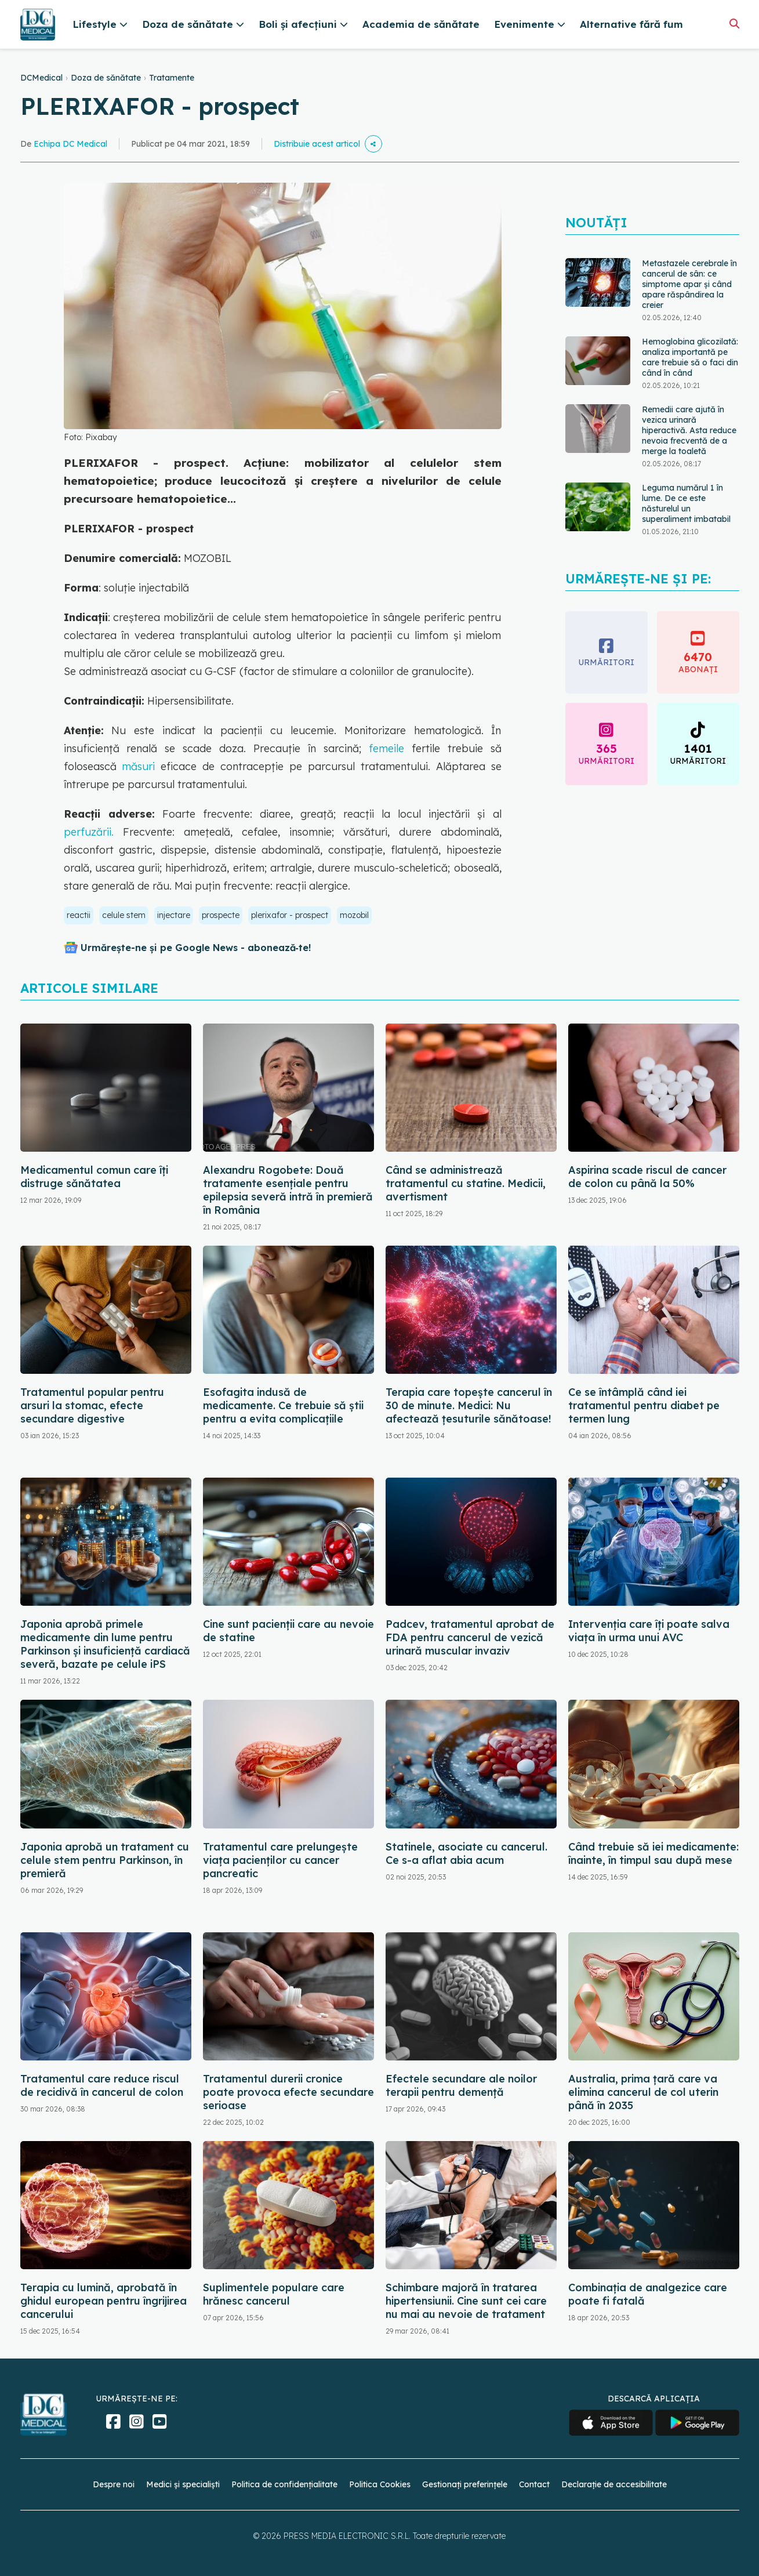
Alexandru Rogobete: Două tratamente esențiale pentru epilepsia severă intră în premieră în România (288, 1190)
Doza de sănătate (106, 77)
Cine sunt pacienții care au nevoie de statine (288, 1630)
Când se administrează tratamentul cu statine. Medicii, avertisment (466, 1183)
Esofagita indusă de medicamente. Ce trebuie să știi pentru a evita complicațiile (283, 1405)
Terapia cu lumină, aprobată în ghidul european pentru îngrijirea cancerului (103, 2301)
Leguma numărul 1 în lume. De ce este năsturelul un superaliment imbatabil (686, 503)
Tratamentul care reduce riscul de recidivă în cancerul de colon (101, 2085)
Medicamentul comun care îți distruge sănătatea (94, 1176)
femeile (382, 748)
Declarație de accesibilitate (614, 2484)
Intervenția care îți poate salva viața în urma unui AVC (648, 1630)
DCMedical (41, 77)
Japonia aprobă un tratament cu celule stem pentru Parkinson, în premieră (104, 1860)
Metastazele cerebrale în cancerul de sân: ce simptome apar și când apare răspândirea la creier (689, 284)
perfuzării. (93, 832)
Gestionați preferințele (464, 2484)
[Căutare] (734, 23)
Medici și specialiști (183, 2484)
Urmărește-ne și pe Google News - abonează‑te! (196, 947)
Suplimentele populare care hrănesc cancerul (273, 2294)
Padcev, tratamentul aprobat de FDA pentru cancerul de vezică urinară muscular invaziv (470, 1637)
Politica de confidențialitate (284, 2484)
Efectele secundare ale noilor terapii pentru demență (461, 2085)
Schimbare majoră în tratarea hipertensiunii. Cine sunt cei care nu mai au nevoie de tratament (466, 2301)
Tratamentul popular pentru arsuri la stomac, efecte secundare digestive (92, 1405)
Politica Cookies (380, 2484)
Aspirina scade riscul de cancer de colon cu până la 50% (647, 1176)
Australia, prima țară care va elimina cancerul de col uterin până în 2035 (643, 2092)
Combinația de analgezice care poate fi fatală (647, 2294)
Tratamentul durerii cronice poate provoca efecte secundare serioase (288, 2092)
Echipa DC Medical (70, 144)
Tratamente (171, 77)
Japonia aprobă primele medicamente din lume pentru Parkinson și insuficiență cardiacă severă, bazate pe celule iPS (105, 1644)
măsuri (139, 766)
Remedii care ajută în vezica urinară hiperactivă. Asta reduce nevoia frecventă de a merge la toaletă (689, 430)
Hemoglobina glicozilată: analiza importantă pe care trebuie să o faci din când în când (690, 357)
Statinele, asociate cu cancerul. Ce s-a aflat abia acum (466, 1853)
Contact (534, 2484)
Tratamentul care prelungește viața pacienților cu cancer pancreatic (280, 1860)
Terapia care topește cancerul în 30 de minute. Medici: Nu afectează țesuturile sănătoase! (469, 1405)
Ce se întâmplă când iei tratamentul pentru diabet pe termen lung (644, 1405)
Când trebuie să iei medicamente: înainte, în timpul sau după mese (653, 1853)
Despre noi (114, 2484)
